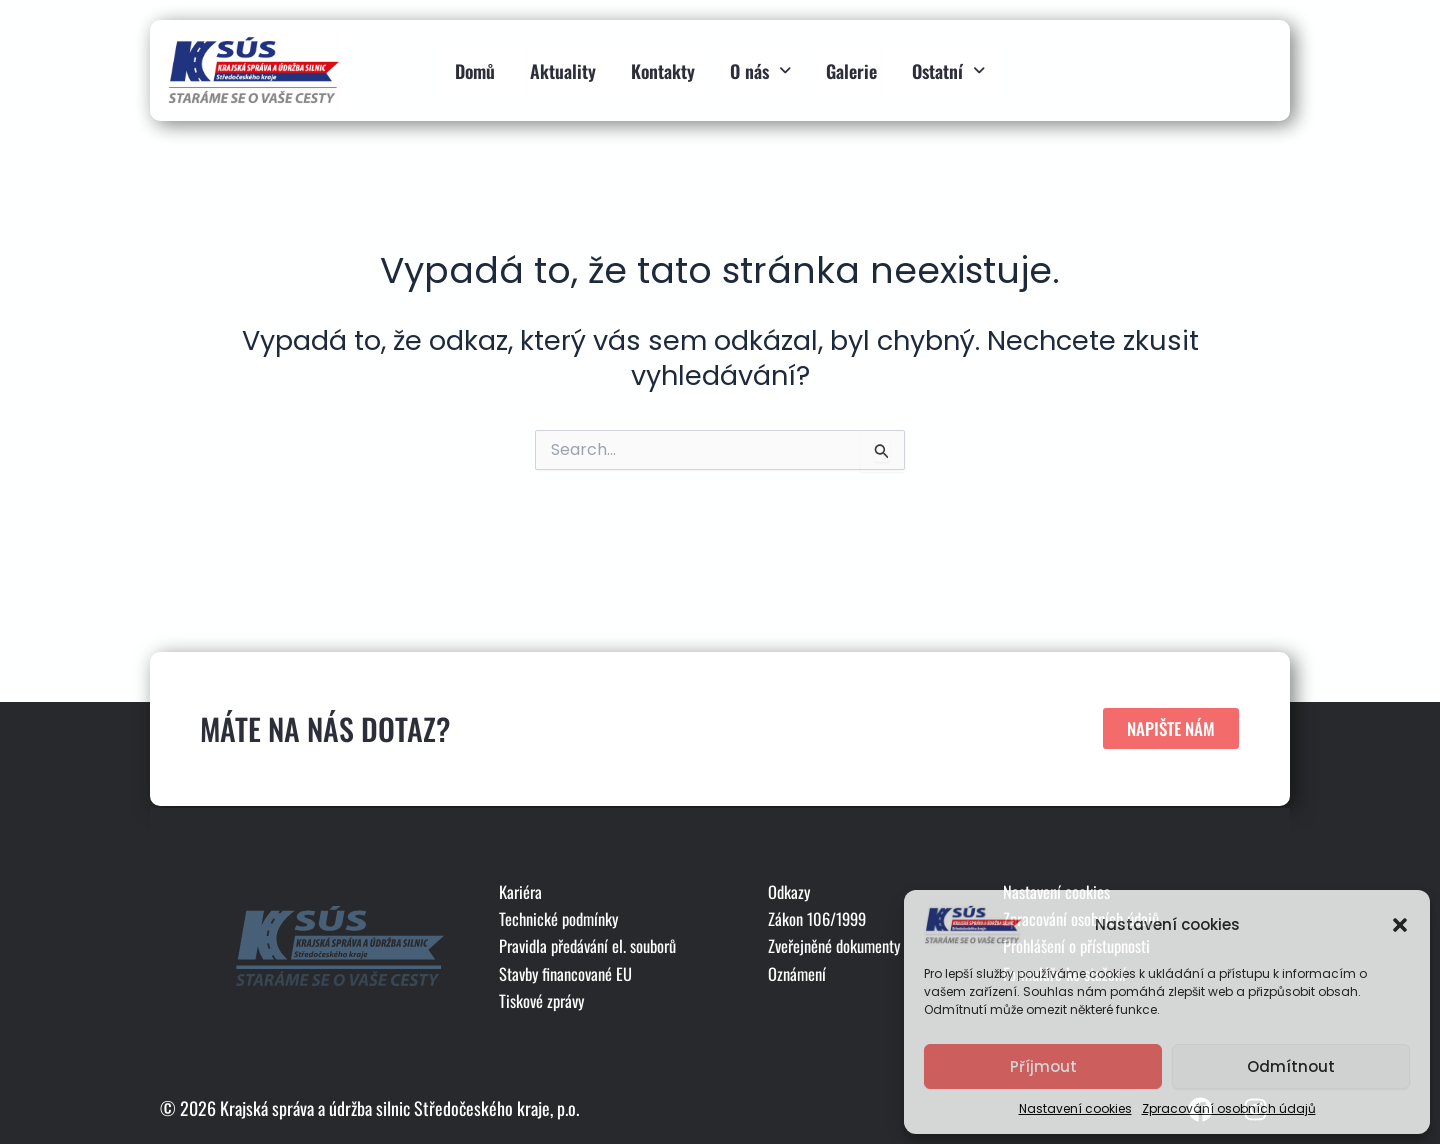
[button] (1400, 925)
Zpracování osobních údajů (1229, 1108)
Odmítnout (1291, 1066)
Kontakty (663, 64)
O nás (760, 64)
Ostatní (948, 64)
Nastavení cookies (1075, 1108)
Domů (475, 64)
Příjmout (1043, 1066)
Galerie (851, 64)
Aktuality (563, 64)
